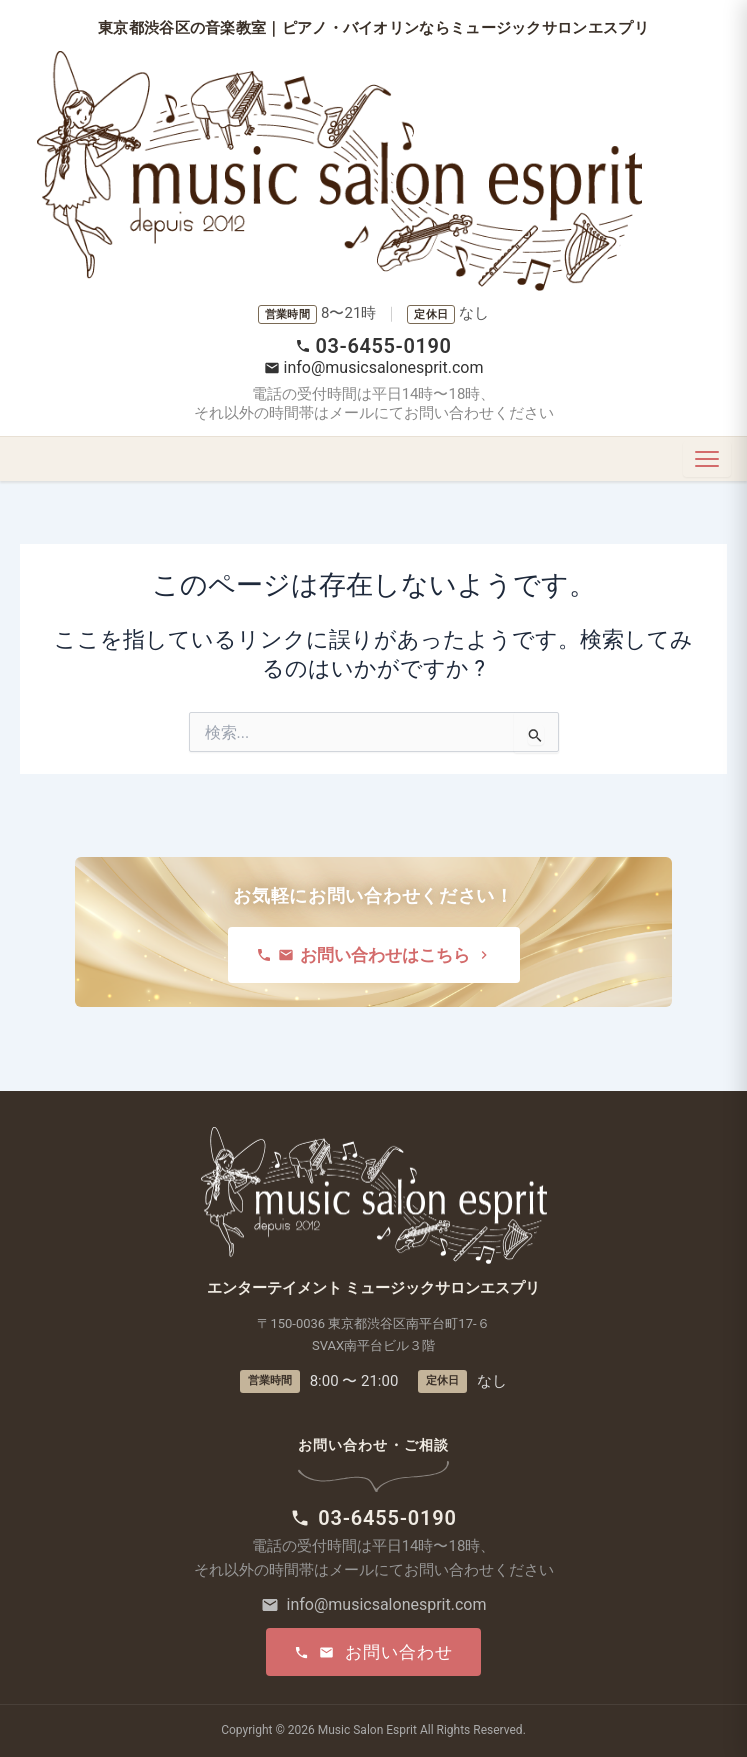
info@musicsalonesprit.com (374, 368)
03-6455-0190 (373, 346)
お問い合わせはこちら (374, 955)
